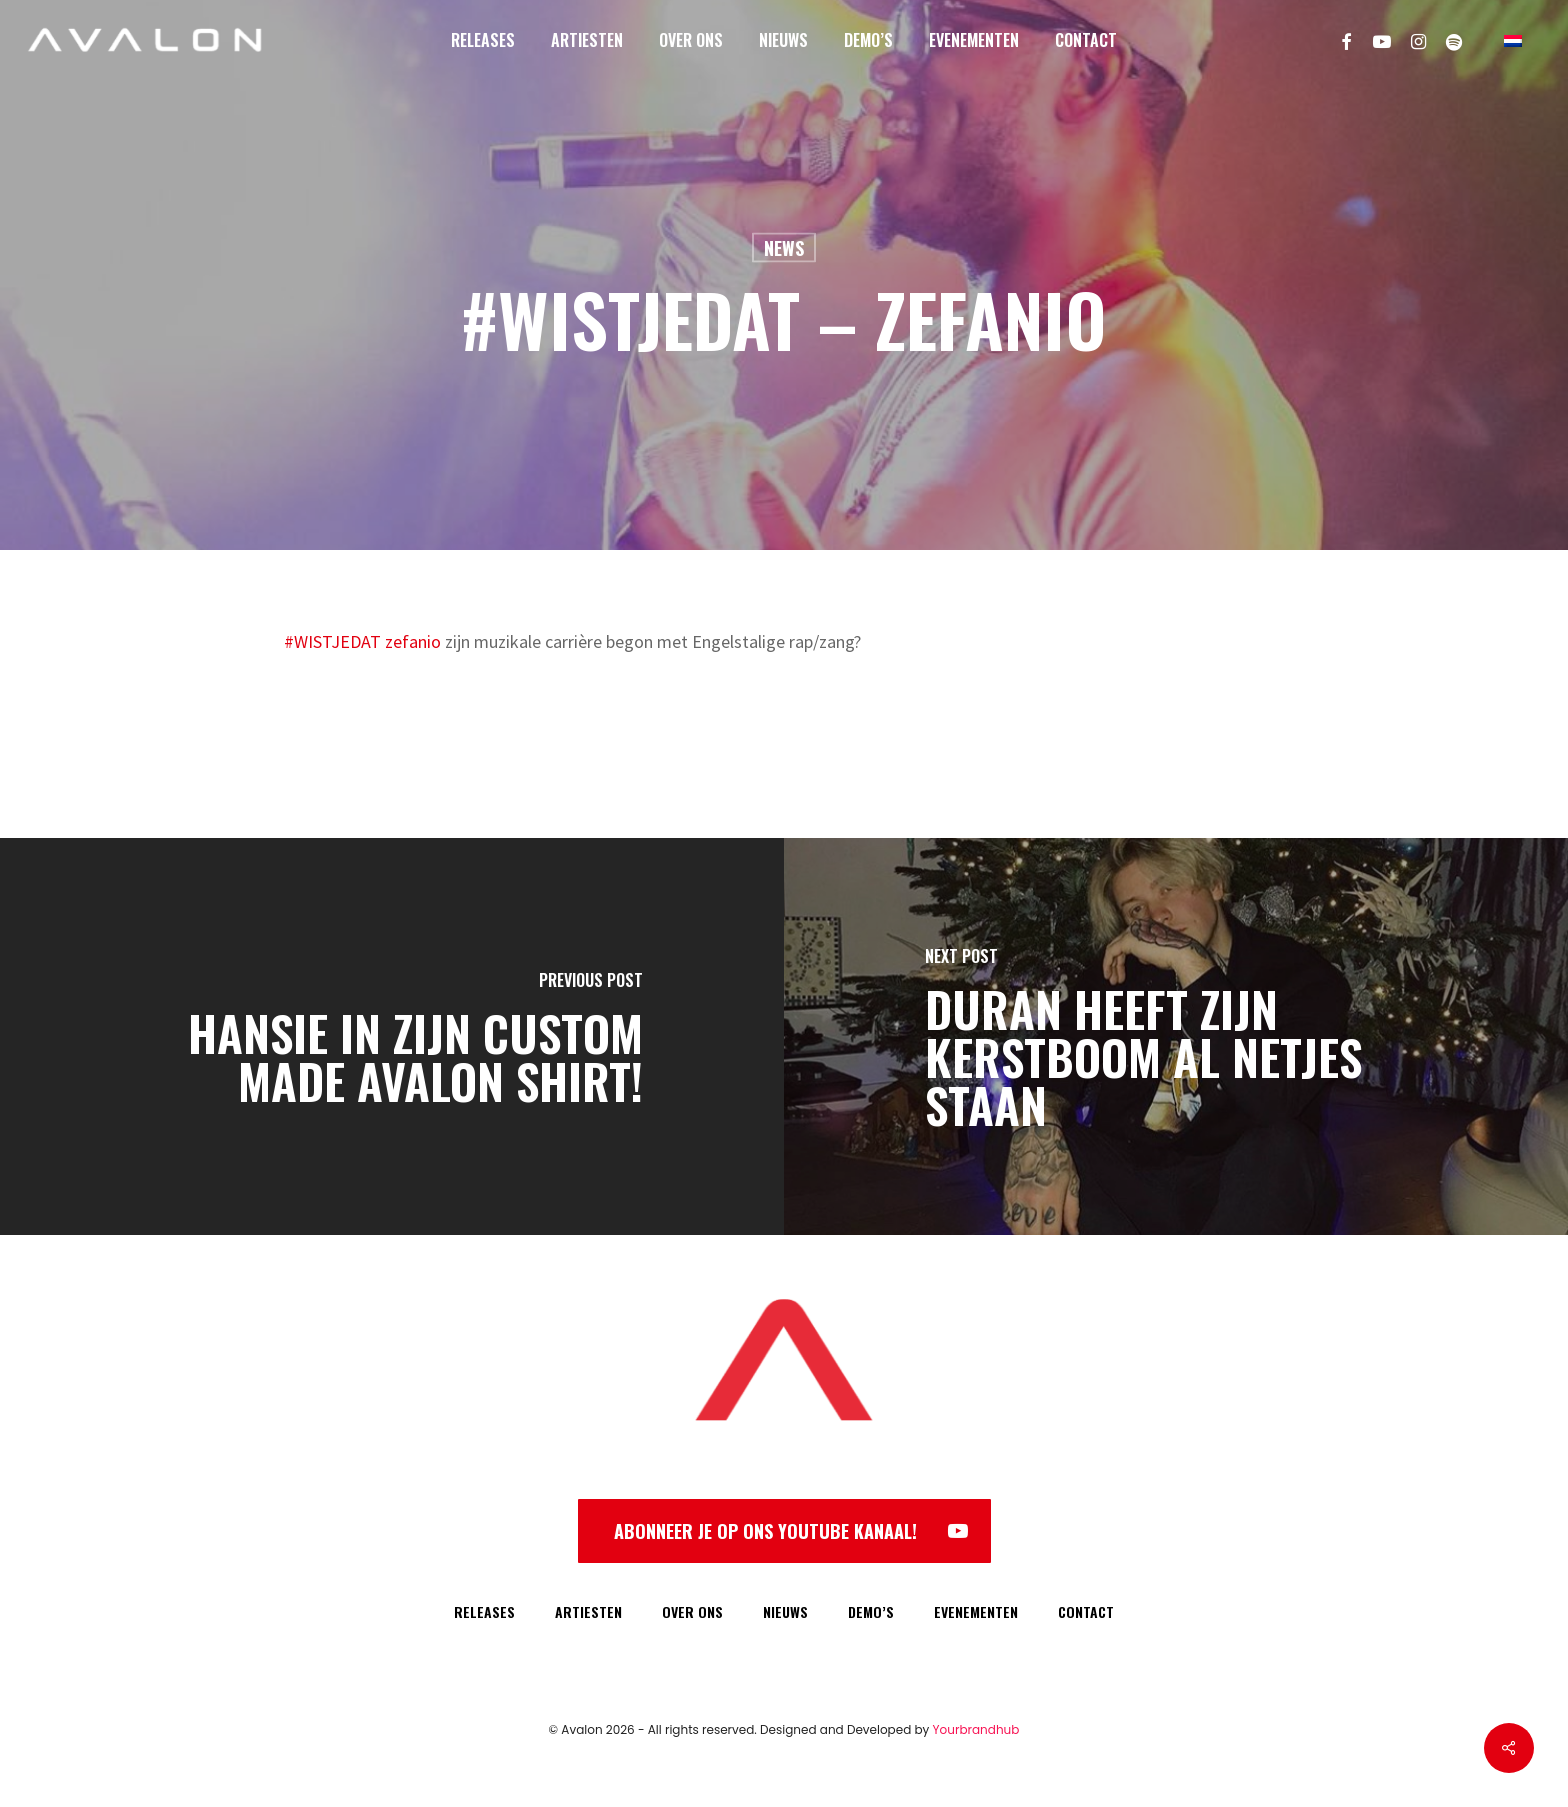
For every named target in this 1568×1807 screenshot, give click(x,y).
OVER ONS (692, 1611)
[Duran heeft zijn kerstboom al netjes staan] (1176, 1036)
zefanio (413, 641)
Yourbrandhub (976, 1729)
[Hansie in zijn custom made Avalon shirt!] (392, 1036)
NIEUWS (785, 1611)
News (784, 248)
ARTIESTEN (588, 1611)
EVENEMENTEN (976, 1611)
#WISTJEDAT (332, 641)
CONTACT (1086, 1611)
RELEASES (484, 1611)
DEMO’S (871, 1611)
